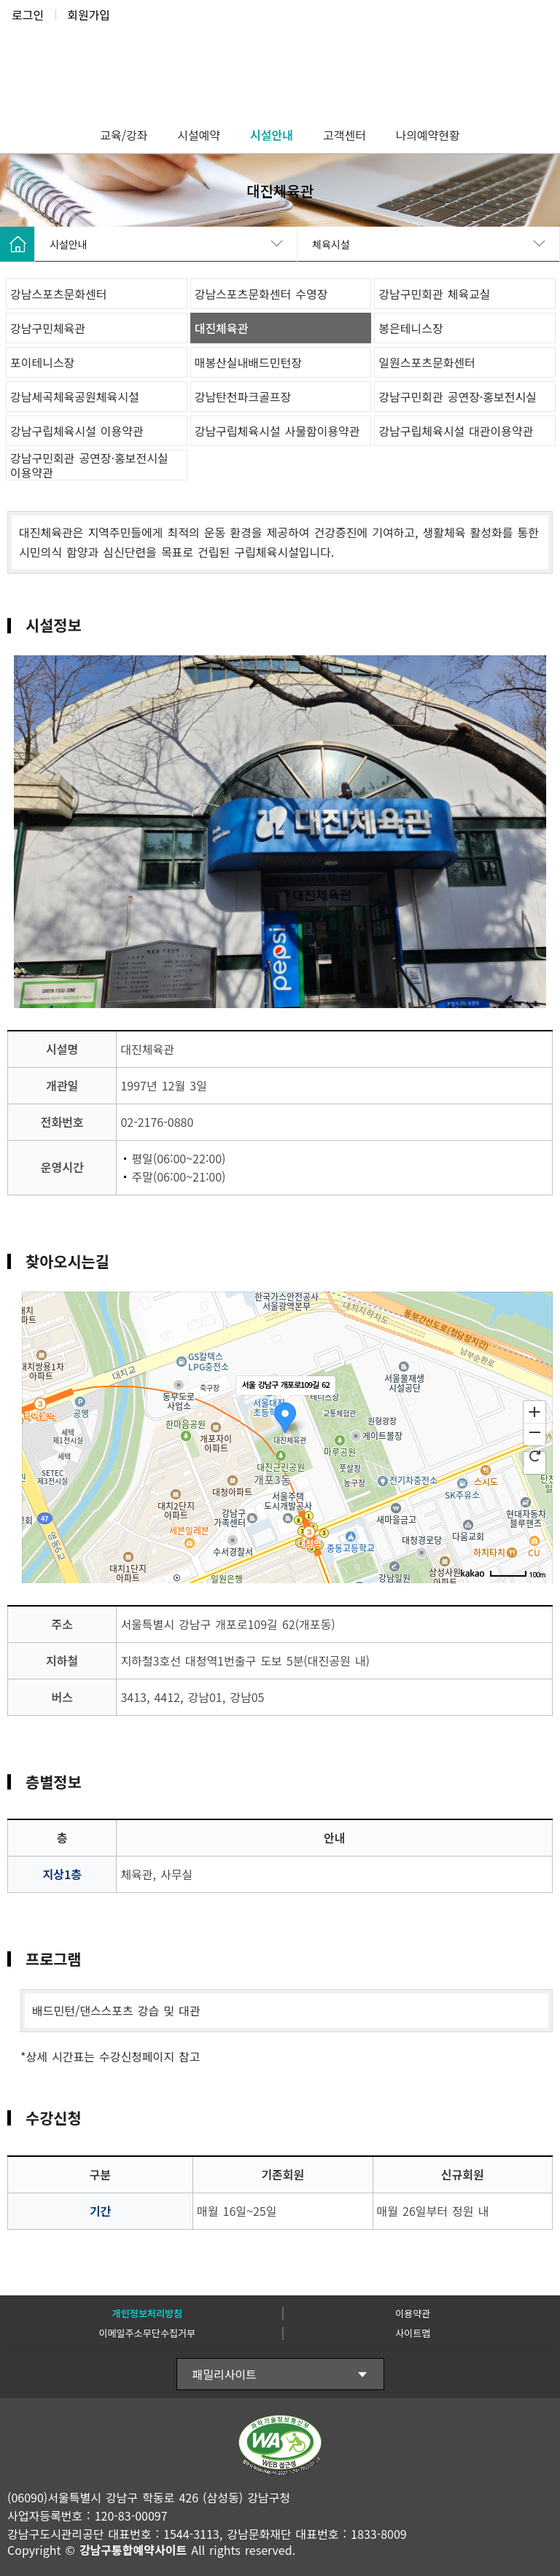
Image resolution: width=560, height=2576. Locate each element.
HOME (17, 244)
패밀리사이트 (224, 2374)
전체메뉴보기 (538, 52)
